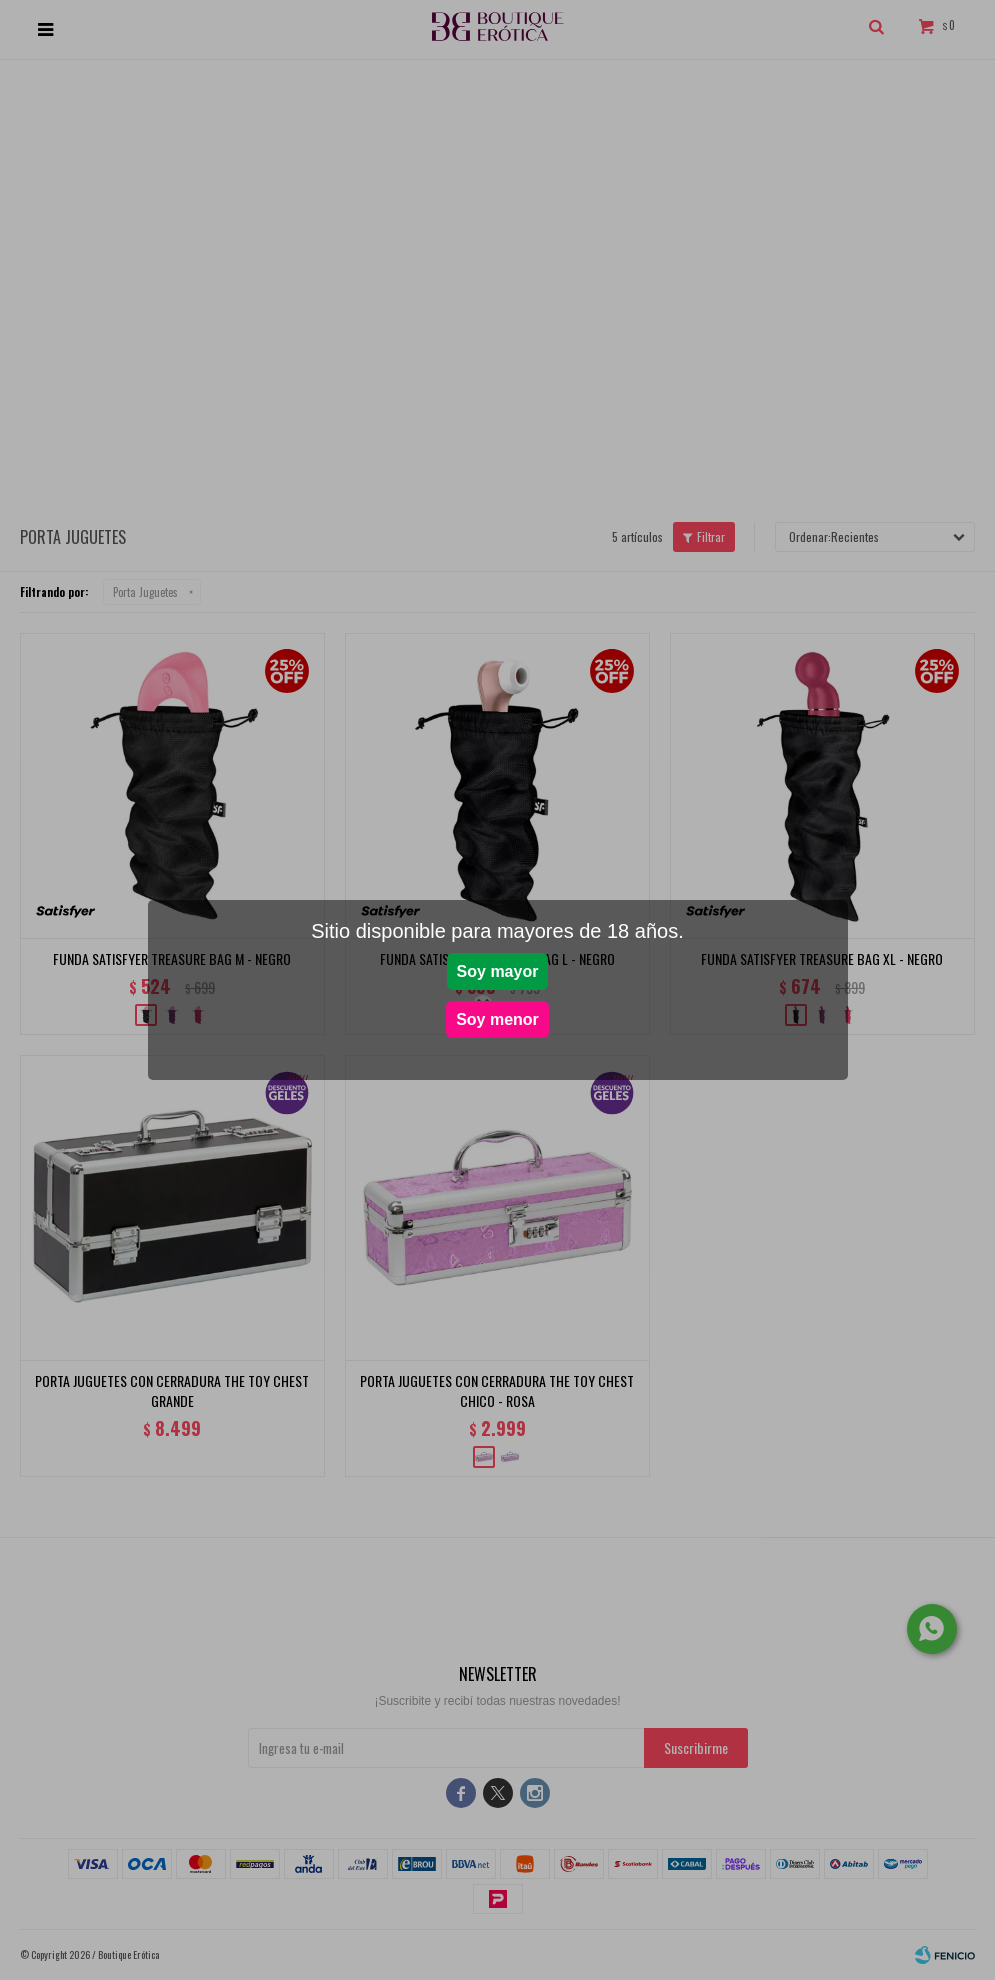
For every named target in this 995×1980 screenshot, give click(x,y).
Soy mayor (498, 971)
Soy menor (497, 1019)
